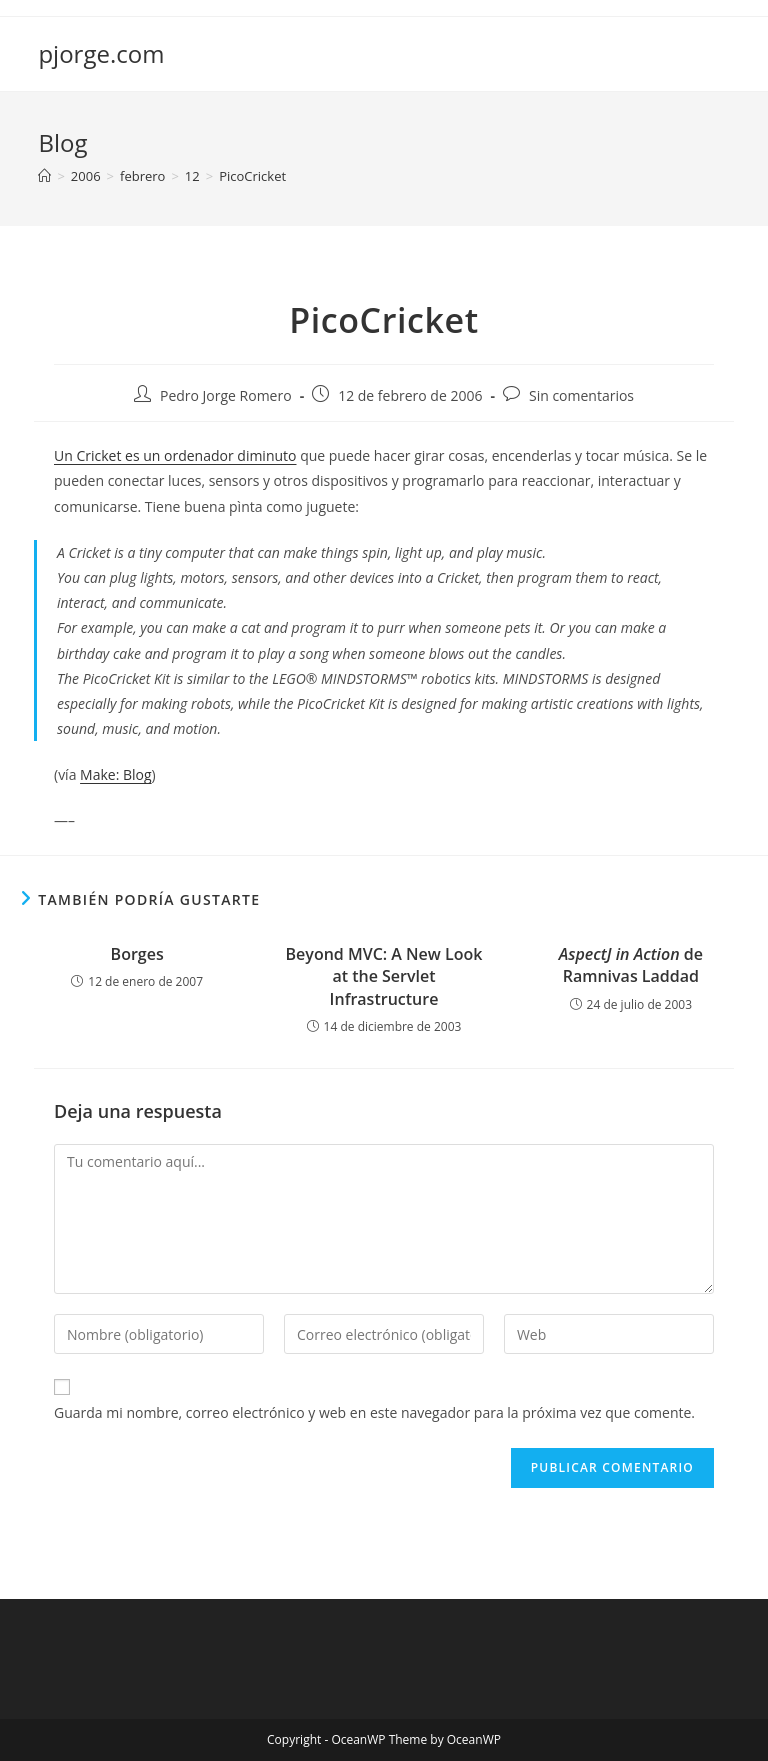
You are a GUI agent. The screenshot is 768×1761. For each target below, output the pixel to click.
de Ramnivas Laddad (631, 965)
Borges (137, 954)
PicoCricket (252, 176)
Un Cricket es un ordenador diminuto (175, 455)
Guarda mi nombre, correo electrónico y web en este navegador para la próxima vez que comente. (374, 1412)
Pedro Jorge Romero (226, 395)
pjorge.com (101, 53)
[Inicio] (44, 176)
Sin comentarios (581, 395)
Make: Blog (116, 774)
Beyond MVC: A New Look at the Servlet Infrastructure (384, 976)
